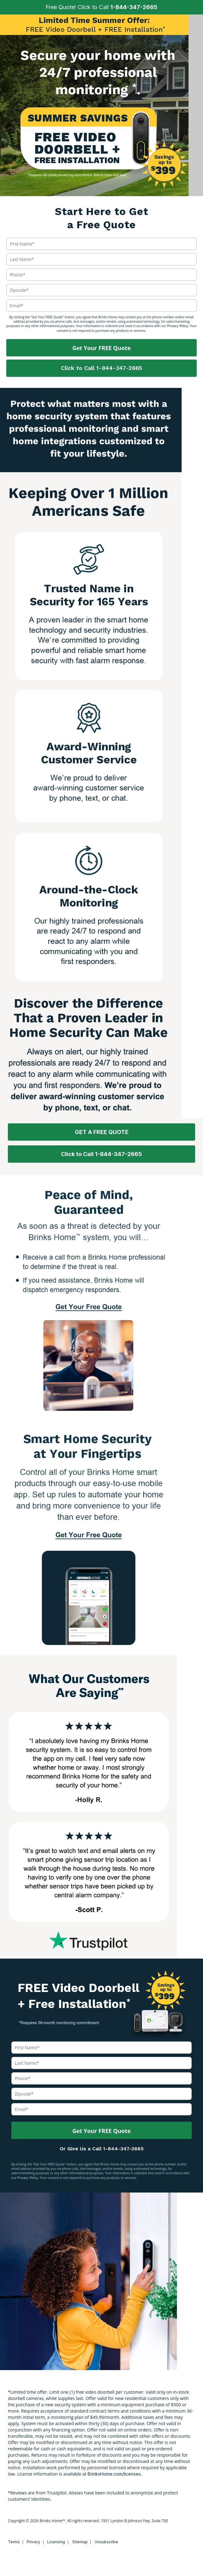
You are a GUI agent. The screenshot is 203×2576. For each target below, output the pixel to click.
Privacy (33, 2541)
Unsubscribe (106, 2541)
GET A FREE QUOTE (102, 1132)
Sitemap (80, 2541)
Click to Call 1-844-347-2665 (101, 368)
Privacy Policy (177, 326)
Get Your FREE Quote (101, 348)
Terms (14, 2541)
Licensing (56, 2541)
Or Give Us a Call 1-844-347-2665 (102, 2149)
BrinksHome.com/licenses (114, 2474)
